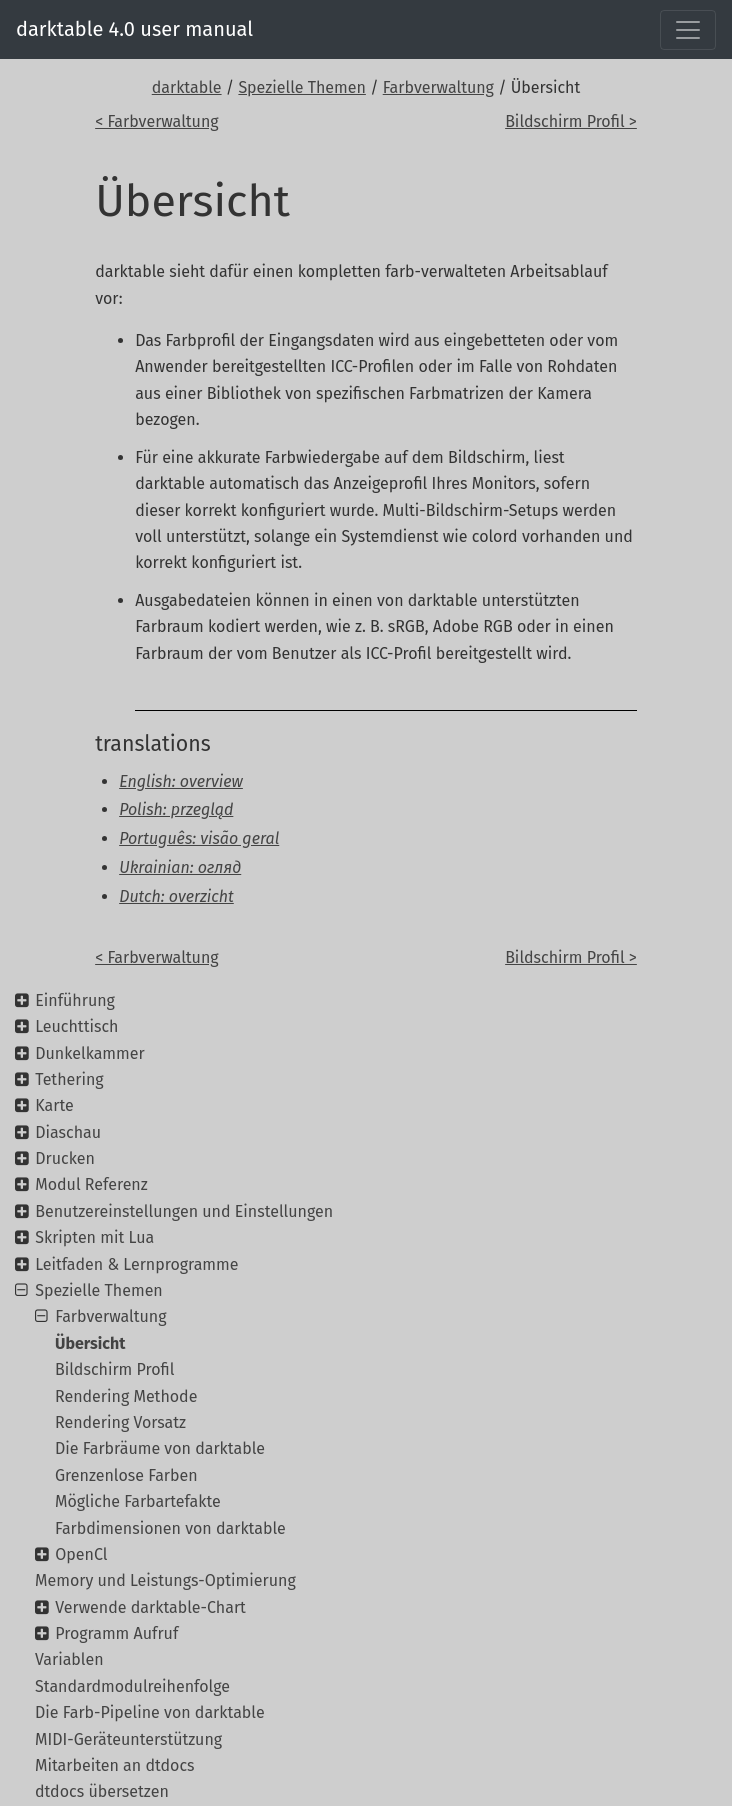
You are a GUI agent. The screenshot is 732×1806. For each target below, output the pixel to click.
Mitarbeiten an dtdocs (115, 1765)
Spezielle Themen (302, 87)
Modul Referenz (91, 1184)
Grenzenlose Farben (126, 1475)
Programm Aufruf (116, 1633)
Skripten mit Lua (94, 1237)
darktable (187, 87)
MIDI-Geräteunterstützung (128, 1739)
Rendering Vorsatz (120, 1422)
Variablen (69, 1659)
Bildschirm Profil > (571, 121)
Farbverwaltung (438, 87)
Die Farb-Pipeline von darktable (150, 1712)
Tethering (69, 1079)
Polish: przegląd (176, 809)
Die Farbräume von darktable (160, 1448)
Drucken (65, 1158)
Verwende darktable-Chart (150, 1607)
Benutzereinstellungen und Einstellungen (184, 1211)
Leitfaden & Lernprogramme (136, 1264)
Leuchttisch (76, 1026)
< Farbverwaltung (156, 121)
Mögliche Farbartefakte (138, 1501)
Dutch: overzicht (176, 896)
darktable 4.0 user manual (134, 29)
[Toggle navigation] (688, 30)
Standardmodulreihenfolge (132, 1686)
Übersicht (90, 1343)
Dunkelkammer (89, 1053)
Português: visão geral (199, 838)
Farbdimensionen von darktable (170, 1528)
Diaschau (68, 1132)
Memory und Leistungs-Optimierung (165, 1580)
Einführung (75, 1000)
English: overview (181, 781)
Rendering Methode (126, 1396)
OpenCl (81, 1554)
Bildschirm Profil (114, 1369)
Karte (54, 1105)
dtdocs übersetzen (102, 1791)
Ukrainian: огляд (180, 867)
